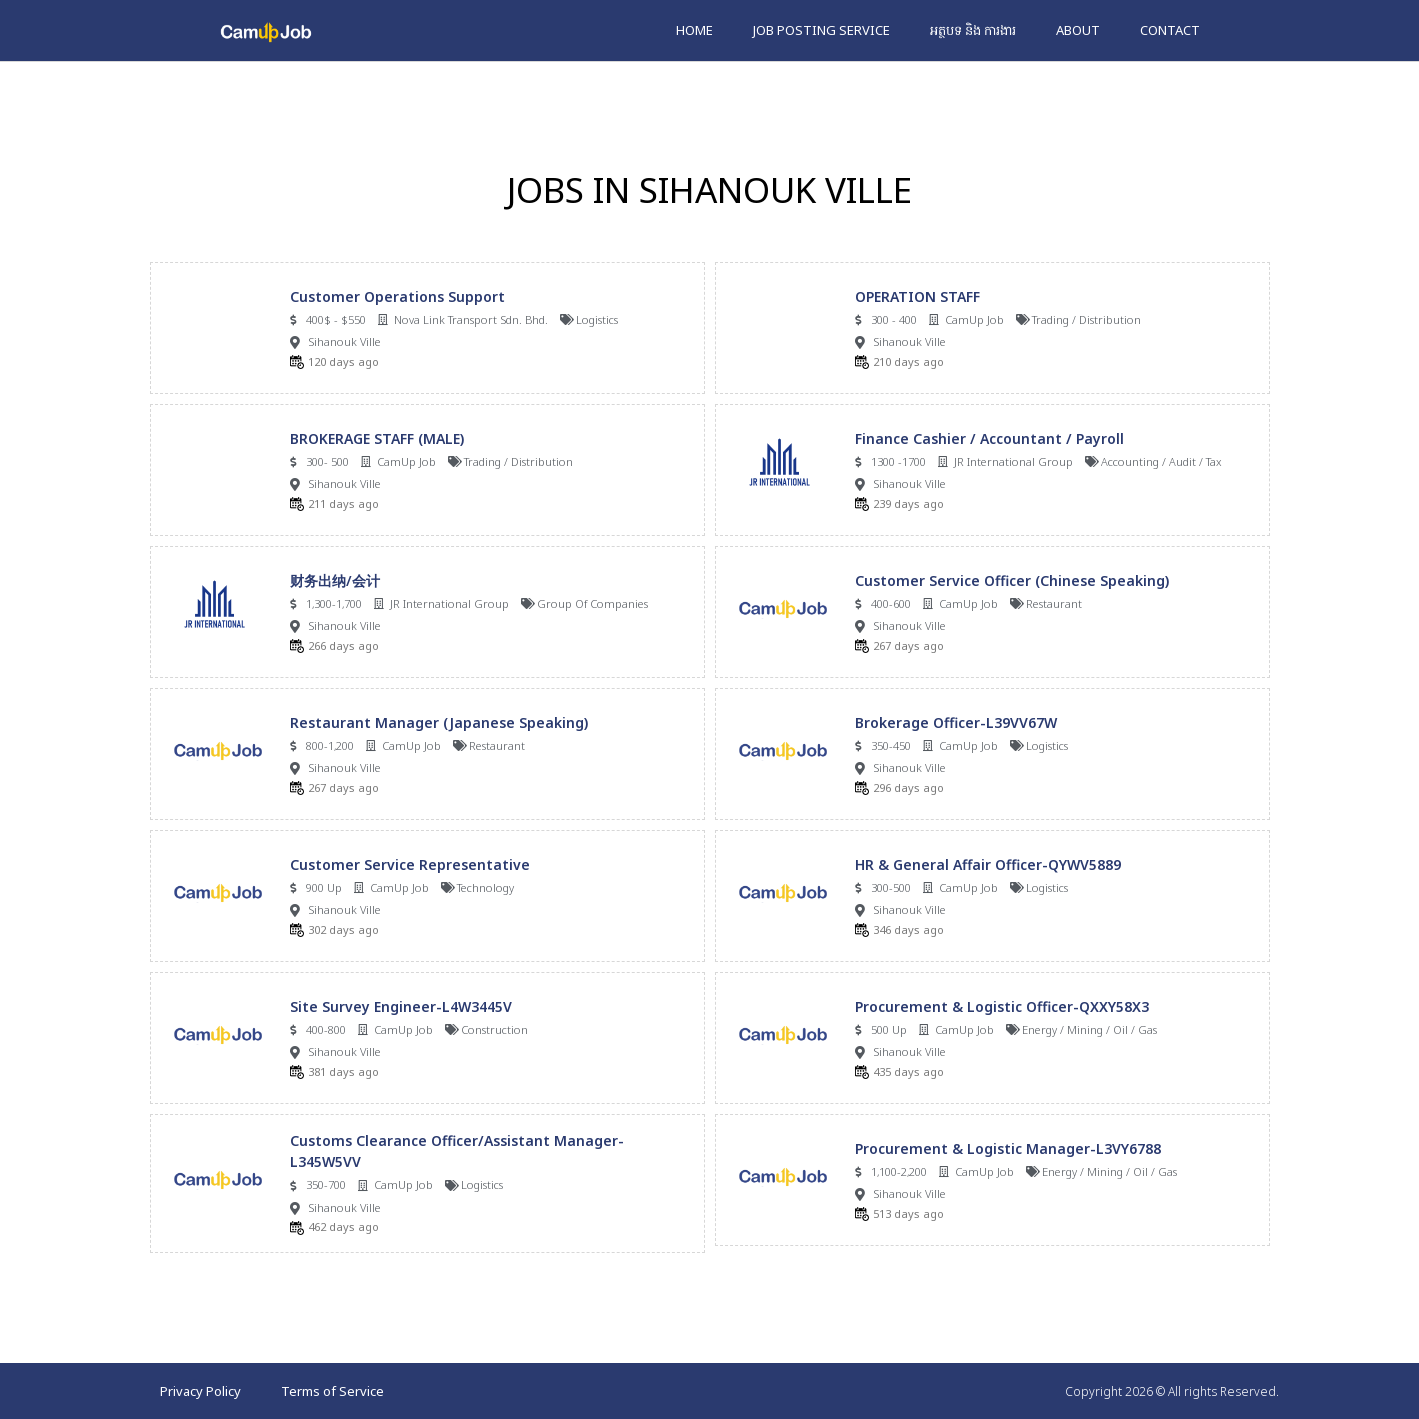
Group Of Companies (592, 603)
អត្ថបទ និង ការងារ (973, 30)
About (1078, 30)
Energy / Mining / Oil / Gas (1089, 1029)
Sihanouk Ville (344, 341)
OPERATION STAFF (917, 296)
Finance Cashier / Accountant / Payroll (989, 438)
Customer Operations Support (397, 296)
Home (694, 30)
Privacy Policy (200, 1391)
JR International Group (1013, 461)
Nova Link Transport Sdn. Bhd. (471, 319)
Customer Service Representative (410, 864)
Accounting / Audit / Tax (1161, 461)
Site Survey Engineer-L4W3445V (401, 1006)
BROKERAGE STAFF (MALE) (377, 438)
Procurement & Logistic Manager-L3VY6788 (1008, 1148)
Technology (485, 887)
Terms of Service (332, 1391)
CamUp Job (974, 319)
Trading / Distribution (1086, 319)
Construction (494, 1029)
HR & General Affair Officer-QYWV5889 (988, 864)
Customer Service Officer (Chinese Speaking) (1012, 580)
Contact (1170, 30)
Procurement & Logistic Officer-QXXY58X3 (1002, 1006)
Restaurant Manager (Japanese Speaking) (439, 722)
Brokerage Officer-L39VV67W (956, 722)
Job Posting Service (821, 30)
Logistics (597, 319)
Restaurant (1054, 603)
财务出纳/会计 (335, 580)
